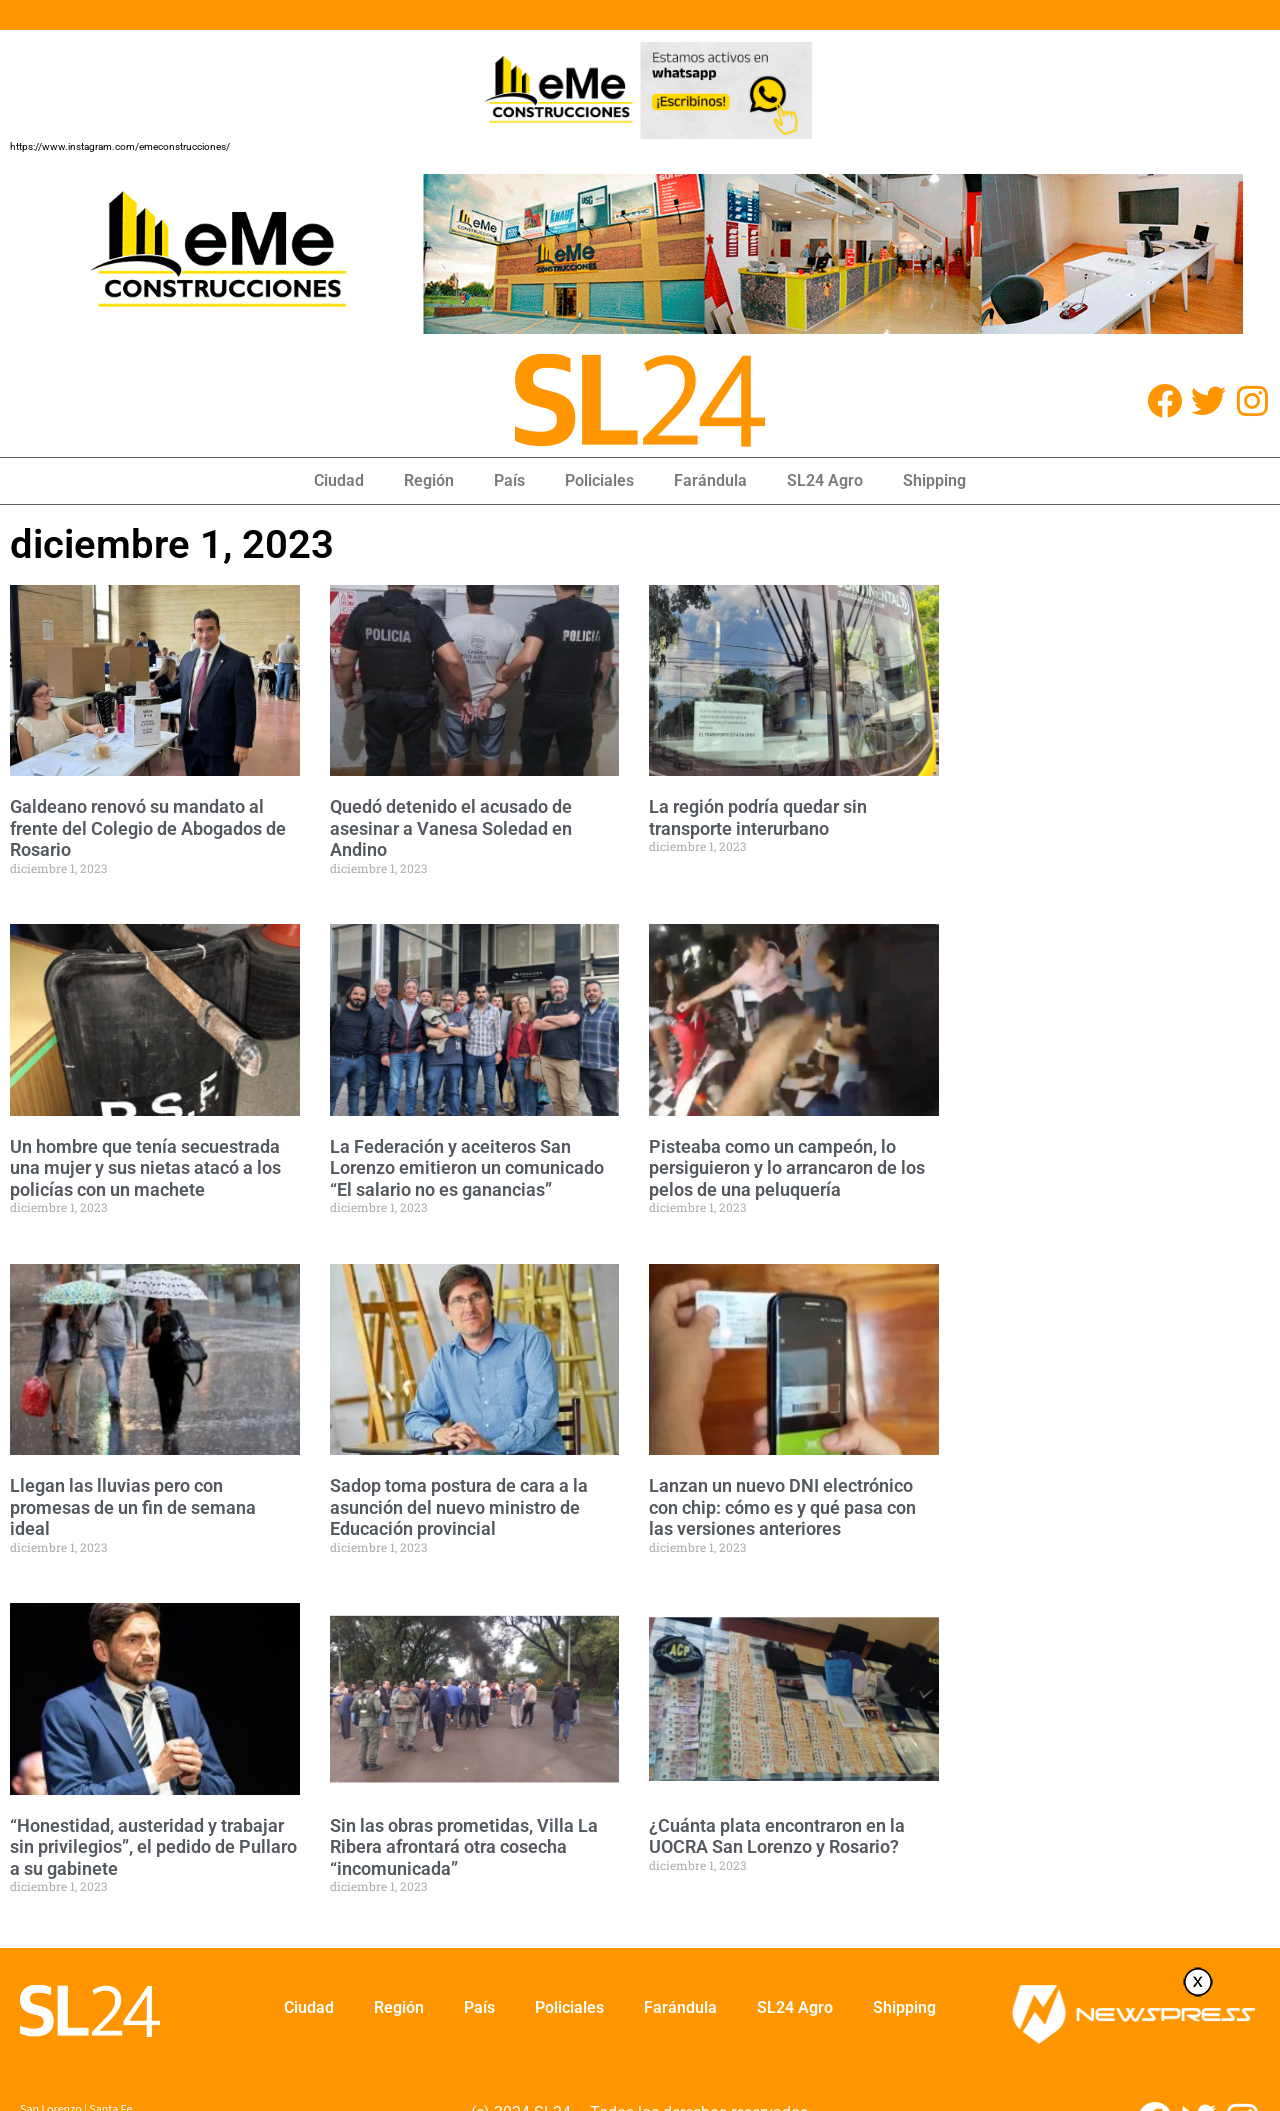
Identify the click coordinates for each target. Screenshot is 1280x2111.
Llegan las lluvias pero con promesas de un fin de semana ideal (133, 1507)
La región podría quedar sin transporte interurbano (758, 817)
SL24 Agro (825, 480)
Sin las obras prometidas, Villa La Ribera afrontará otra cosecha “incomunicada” (464, 1847)
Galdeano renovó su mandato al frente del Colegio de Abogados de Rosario (148, 828)
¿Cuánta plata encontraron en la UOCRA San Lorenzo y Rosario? (777, 1836)
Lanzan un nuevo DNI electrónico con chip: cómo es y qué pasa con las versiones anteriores (782, 1507)
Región (429, 480)
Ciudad (339, 480)
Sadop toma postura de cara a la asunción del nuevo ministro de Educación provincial (459, 1507)
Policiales (599, 480)
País (509, 480)
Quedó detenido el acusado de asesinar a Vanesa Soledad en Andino (451, 828)
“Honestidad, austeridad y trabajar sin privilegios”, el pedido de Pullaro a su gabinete (153, 1847)
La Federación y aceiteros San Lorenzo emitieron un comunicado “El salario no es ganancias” (467, 1168)
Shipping (934, 480)
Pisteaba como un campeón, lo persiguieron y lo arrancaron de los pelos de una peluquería (787, 1168)
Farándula (710, 480)
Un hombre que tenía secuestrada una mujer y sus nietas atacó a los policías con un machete (145, 1168)
